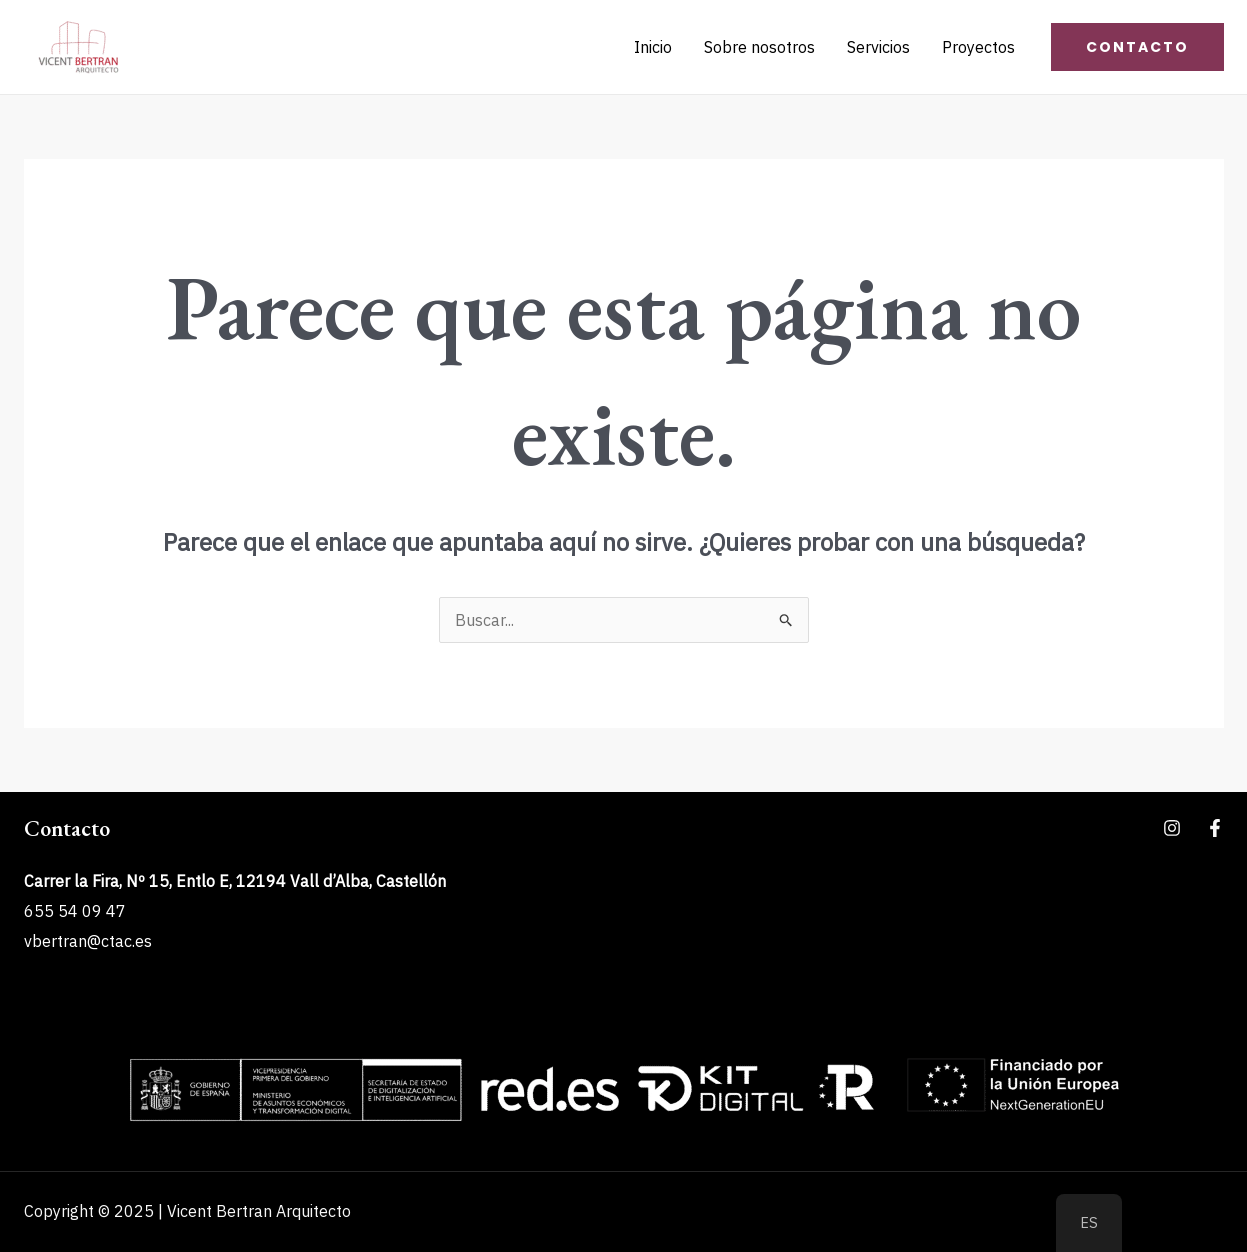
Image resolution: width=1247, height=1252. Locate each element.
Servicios (878, 47)
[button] (1137, 47)
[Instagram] (1172, 828)
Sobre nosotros (759, 47)
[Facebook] (1215, 828)
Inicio (653, 47)
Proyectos (978, 47)
